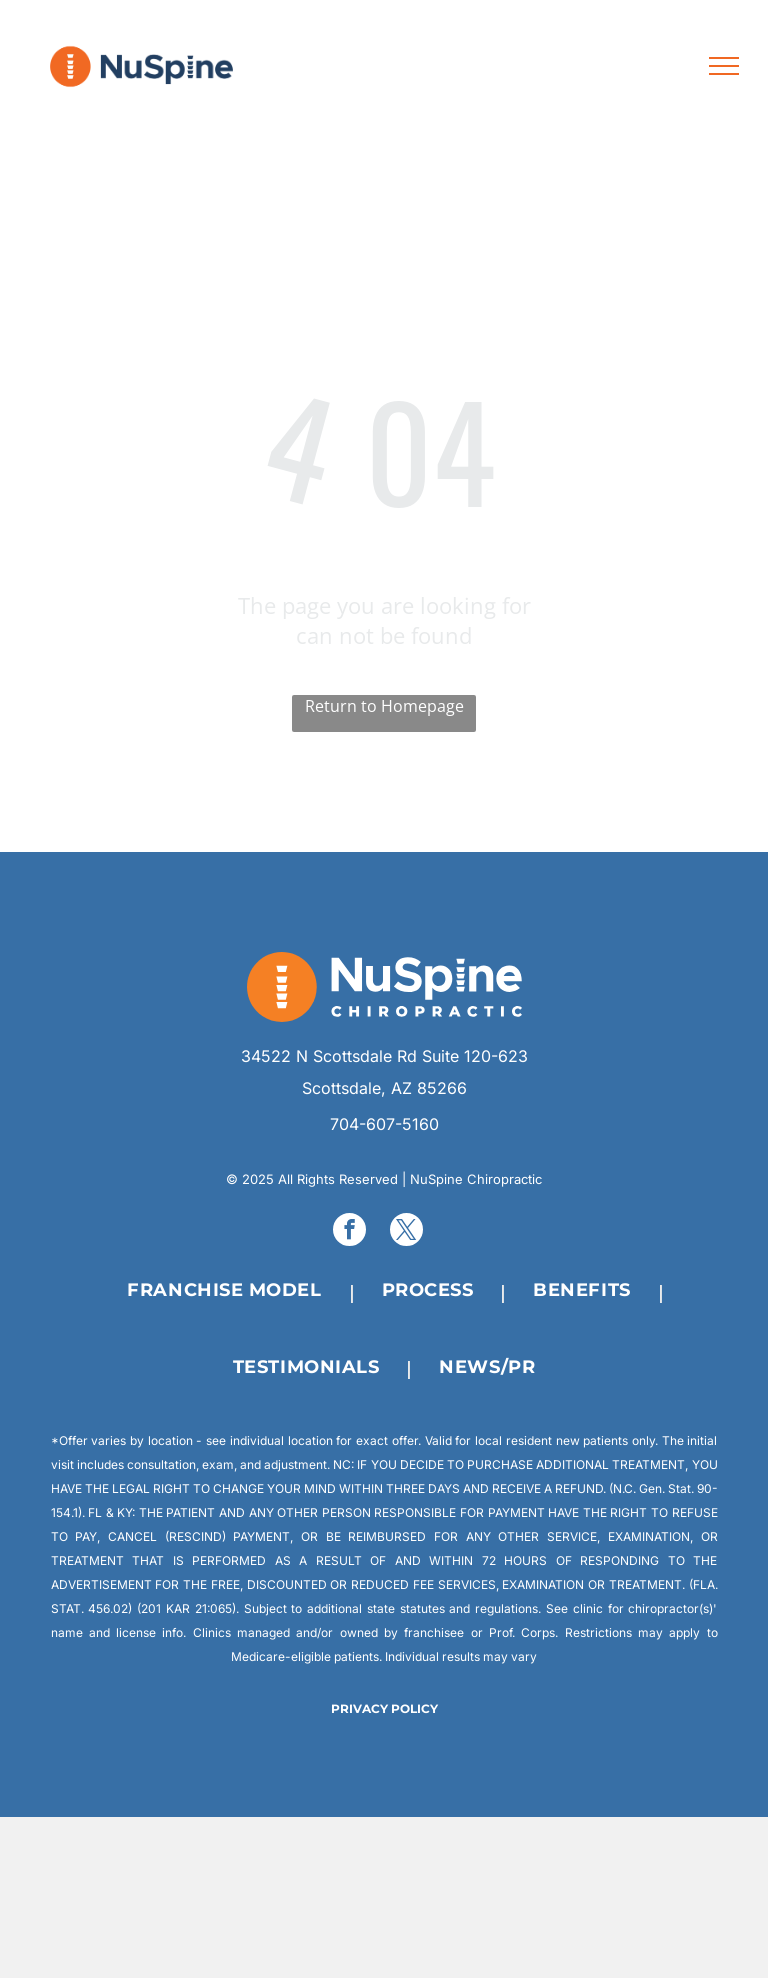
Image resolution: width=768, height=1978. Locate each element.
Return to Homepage (384, 706)
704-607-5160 (384, 1124)
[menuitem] (229, 1292)
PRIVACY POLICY (384, 1708)
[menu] (724, 66)
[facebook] (349, 1232)
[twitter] (406, 1232)
